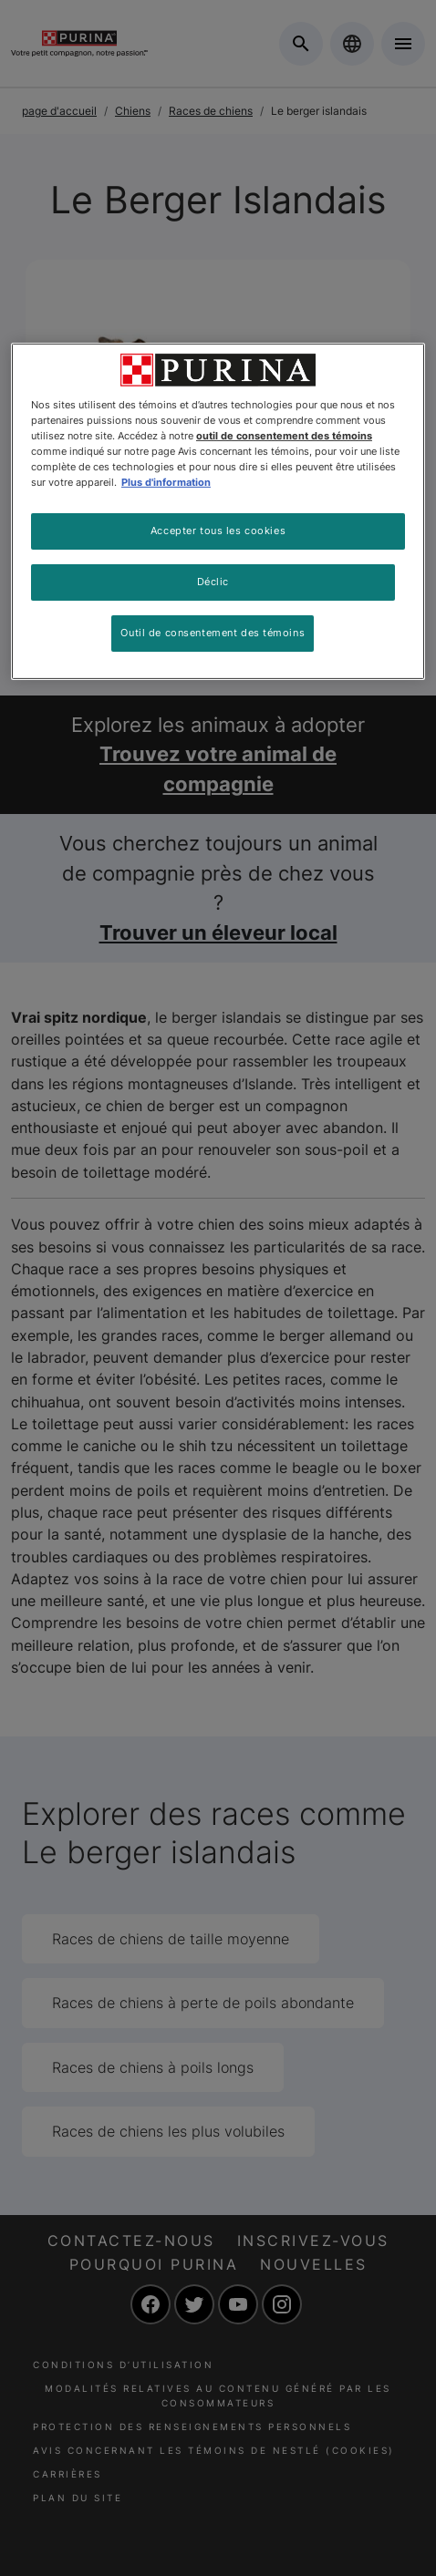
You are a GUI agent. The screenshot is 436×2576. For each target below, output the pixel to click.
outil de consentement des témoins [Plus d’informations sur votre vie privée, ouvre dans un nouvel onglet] (284, 435)
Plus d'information (166, 482)
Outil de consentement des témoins (212, 632)
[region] (218, 511)
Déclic (213, 581)
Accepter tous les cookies (218, 530)
